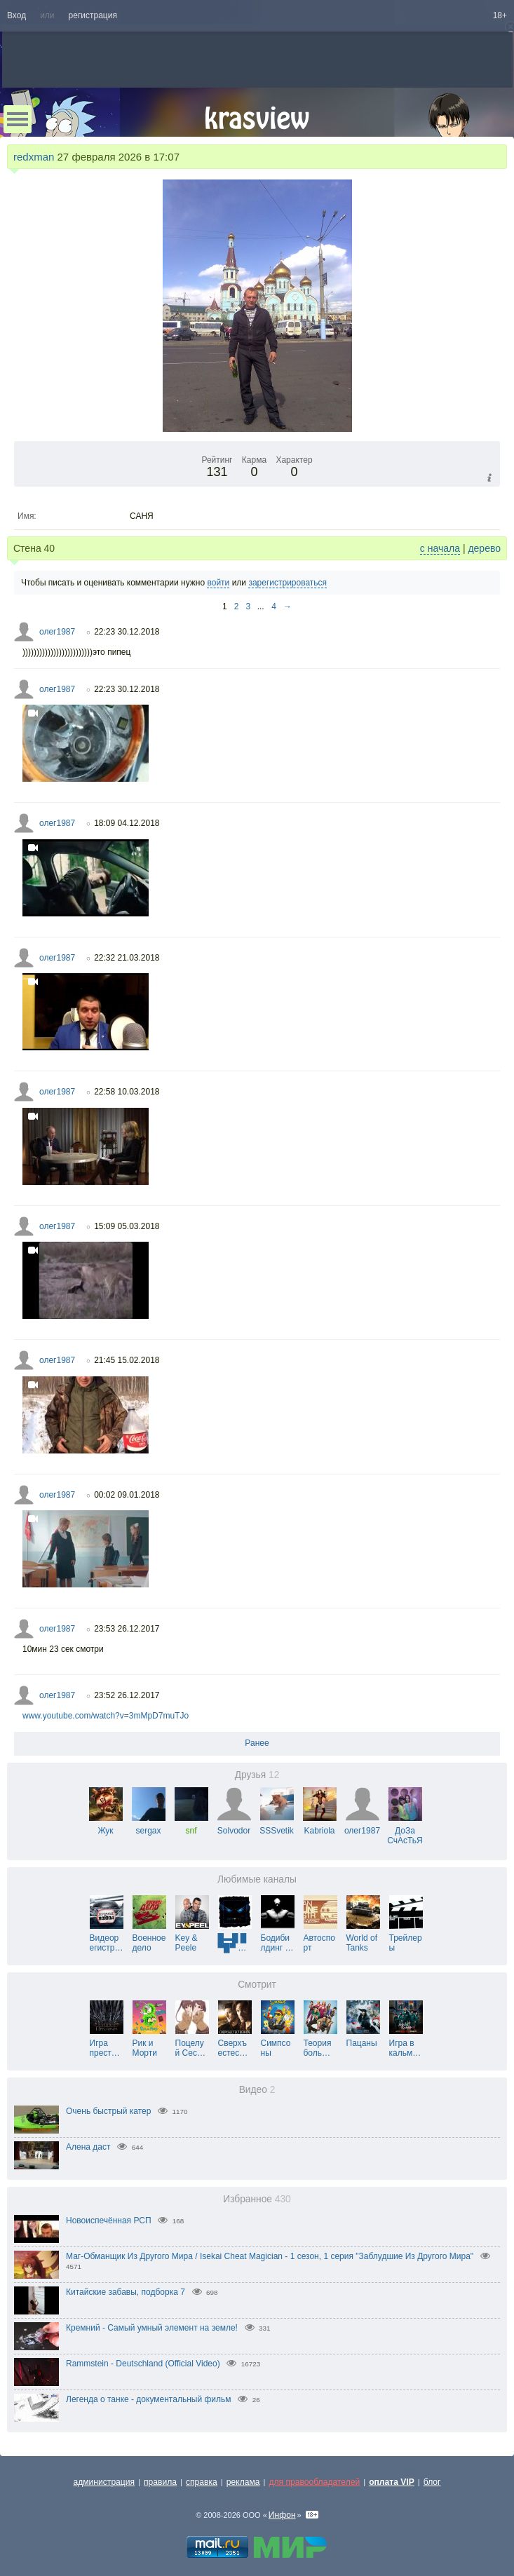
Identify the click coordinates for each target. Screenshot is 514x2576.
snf (191, 1826)
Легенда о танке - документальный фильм (148, 2399)
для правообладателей (314, 2482)
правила (160, 2482)
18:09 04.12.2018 (126, 823)
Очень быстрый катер (108, 2111)
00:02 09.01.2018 (126, 1495)
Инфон (282, 2515)
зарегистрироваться (287, 583)
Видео (257, 2089)
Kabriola (320, 1826)
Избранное (256, 2199)
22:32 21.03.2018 (126, 958)
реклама (243, 2482)
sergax (148, 1826)
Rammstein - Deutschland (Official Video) (143, 2363)
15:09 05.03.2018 (126, 1226)
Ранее (257, 1743)
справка (201, 2482)
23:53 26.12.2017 (126, 1629)
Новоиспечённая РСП (108, 2220)
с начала (440, 548)
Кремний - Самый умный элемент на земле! (152, 2328)
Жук (106, 1826)
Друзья (257, 1775)
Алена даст (88, 2147)
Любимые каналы (257, 1879)
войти (218, 583)
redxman (33, 157)
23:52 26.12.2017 (126, 1695)
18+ (500, 15)
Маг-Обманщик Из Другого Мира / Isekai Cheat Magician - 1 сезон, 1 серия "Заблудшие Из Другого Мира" (269, 2256)
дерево (484, 548)
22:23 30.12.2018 (126, 632)
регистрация (93, 15)
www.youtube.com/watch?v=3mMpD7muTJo (105, 1716)
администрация (104, 2482)
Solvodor (234, 1826)
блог (432, 2482)
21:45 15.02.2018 (126, 1360)
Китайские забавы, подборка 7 (125, 2292)
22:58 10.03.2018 (126, 1092)
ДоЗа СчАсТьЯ (405, 1831)
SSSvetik (276, 1826)
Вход (16, 15)
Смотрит (257, 1984)
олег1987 (57, 632)
